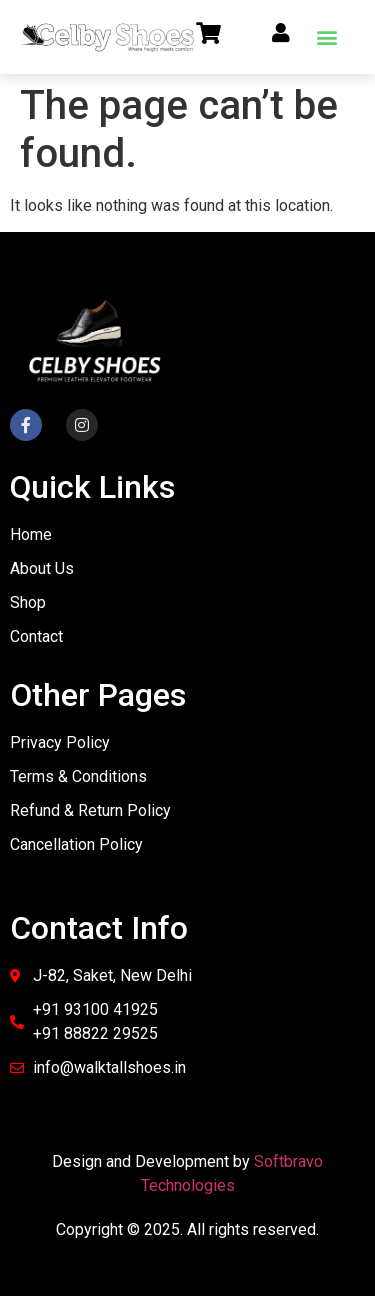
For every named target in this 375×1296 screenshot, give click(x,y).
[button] (326, 36)
